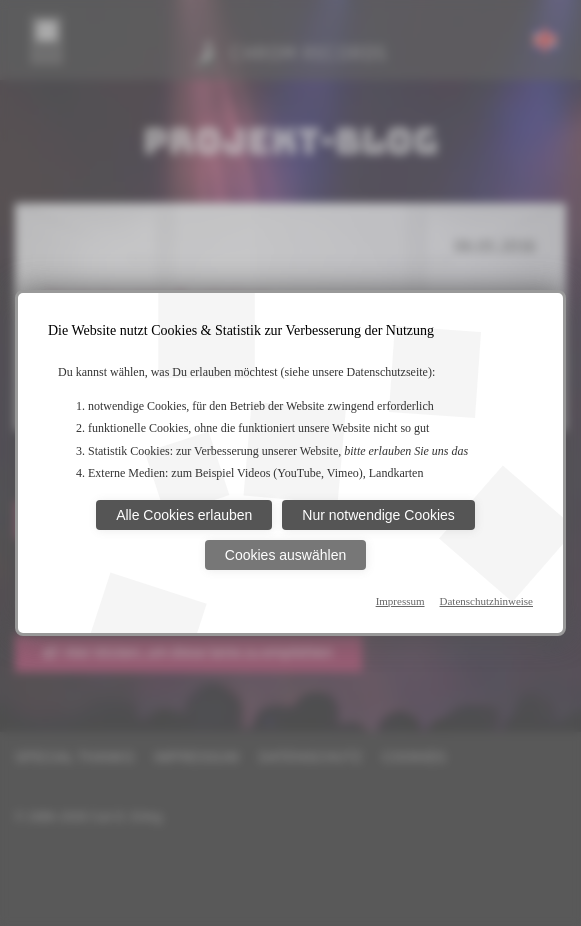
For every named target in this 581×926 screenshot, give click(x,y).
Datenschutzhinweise (486, 601)
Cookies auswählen (285, 555)
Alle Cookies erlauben (184, 515)
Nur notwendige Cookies (378, 515)
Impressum (400, 601)
